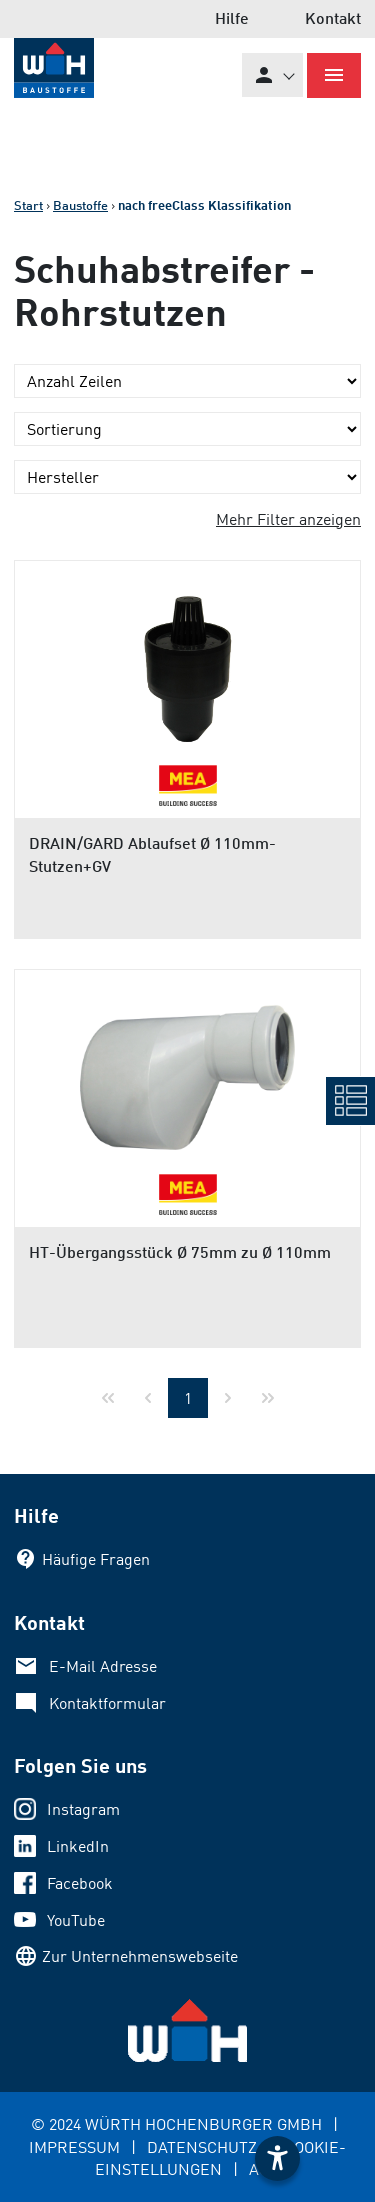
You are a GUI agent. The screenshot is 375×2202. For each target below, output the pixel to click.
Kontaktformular (107, 1703)
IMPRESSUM (74, 2147)
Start (28, 205)
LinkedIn (78, 1846)
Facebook (80, 1883)
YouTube (76, 1920)
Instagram (83, 1809)
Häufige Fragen (96, 1559)
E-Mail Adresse (103, 1666)
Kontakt (333, 17)
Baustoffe (80, 205)
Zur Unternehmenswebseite (140, 1956)
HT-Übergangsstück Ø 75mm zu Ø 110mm (180, 1251)
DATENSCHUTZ (202, 2147)
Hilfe (232, 17)
